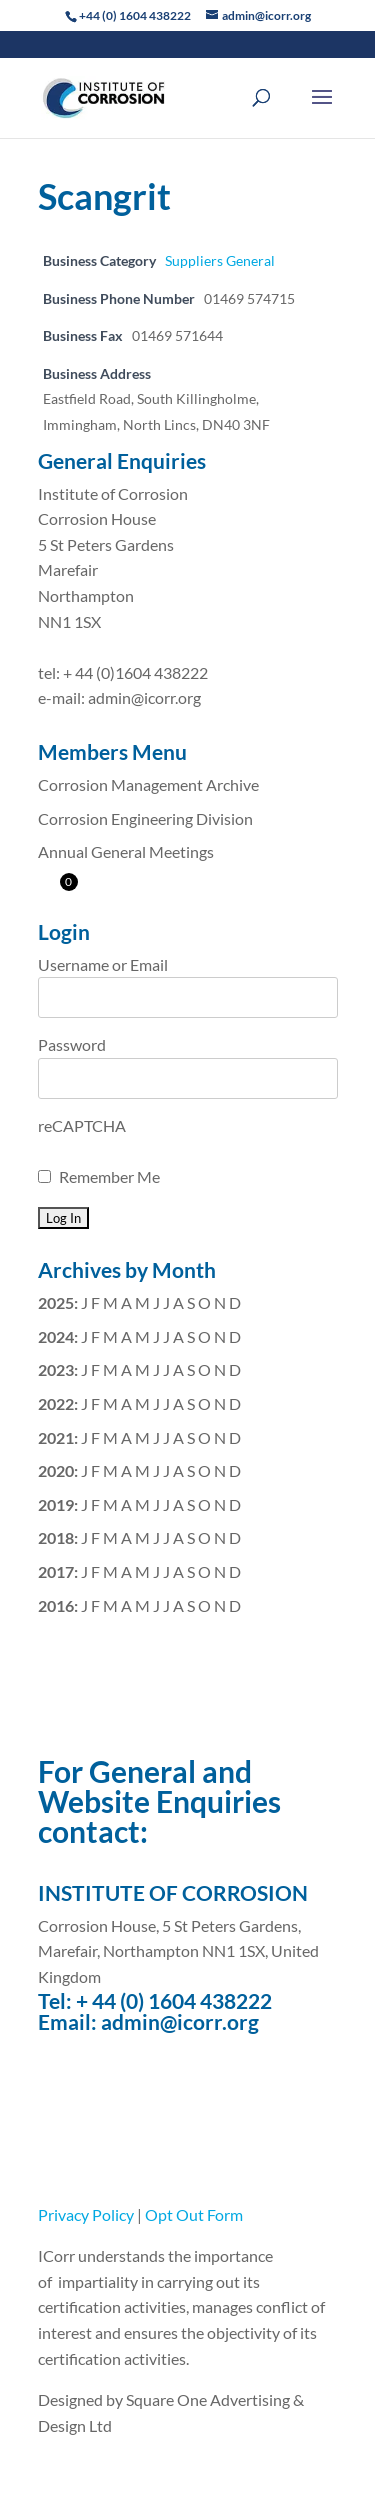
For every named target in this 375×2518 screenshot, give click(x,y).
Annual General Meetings (126, 851)
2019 (56, 1504)
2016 (56, 1605)
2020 (56, 1470)
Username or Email (103, 964)
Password (72, 1044)
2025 (56, 1302)
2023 (56, 1369)
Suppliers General (220, 260)
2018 (56, 1537)
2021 (56, 1437)
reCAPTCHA (82, 1125)
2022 (56, 1403)
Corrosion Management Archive (148, 784)
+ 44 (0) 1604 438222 (174, 2000)
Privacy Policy (86, 2214)
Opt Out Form (194, 2214)
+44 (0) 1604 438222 (135, 15)
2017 (56, 1571)
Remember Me (109, 1176)
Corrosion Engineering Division (145, 818)
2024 (56, 1336)
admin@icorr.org (180, 2021)
